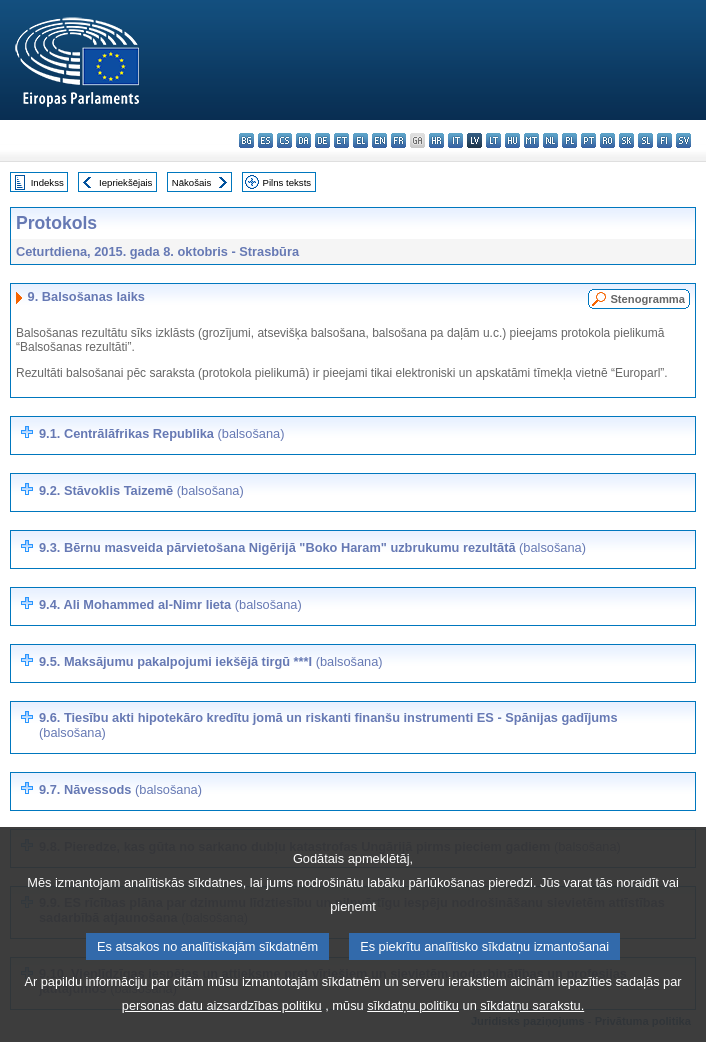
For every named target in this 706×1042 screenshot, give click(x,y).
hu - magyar (512, 140)
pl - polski (569, 140)
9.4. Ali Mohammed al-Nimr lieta (170, 604)
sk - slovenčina (626, 140)
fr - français (398, 140)
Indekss (47, 182)
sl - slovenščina (645, 140)
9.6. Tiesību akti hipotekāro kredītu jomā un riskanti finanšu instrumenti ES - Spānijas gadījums (328, 725)
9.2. (141, 490)
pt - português (588, 140)
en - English (379, 140)
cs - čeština (284, 140)
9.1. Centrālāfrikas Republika (161, 433)
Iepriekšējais (125, 182)
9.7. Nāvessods (120, 789)
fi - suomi (664, 140)
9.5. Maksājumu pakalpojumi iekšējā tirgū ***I (211, 661)
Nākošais (191, 182)
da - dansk (303, 140)
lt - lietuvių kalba (493, 140)
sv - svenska (683, 140)
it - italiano (455, 140)
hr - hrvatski (436, 140)
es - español (265, 140)
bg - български (246, 140)
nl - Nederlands (550, 140)
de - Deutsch (322, 140)
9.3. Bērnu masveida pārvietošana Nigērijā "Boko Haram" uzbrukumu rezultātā (312, 547)
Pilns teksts (287, 182)
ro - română (607, 140)
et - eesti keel (341, 140)
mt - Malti (531, 140)
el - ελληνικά (360, 140)
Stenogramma (647, 299)
